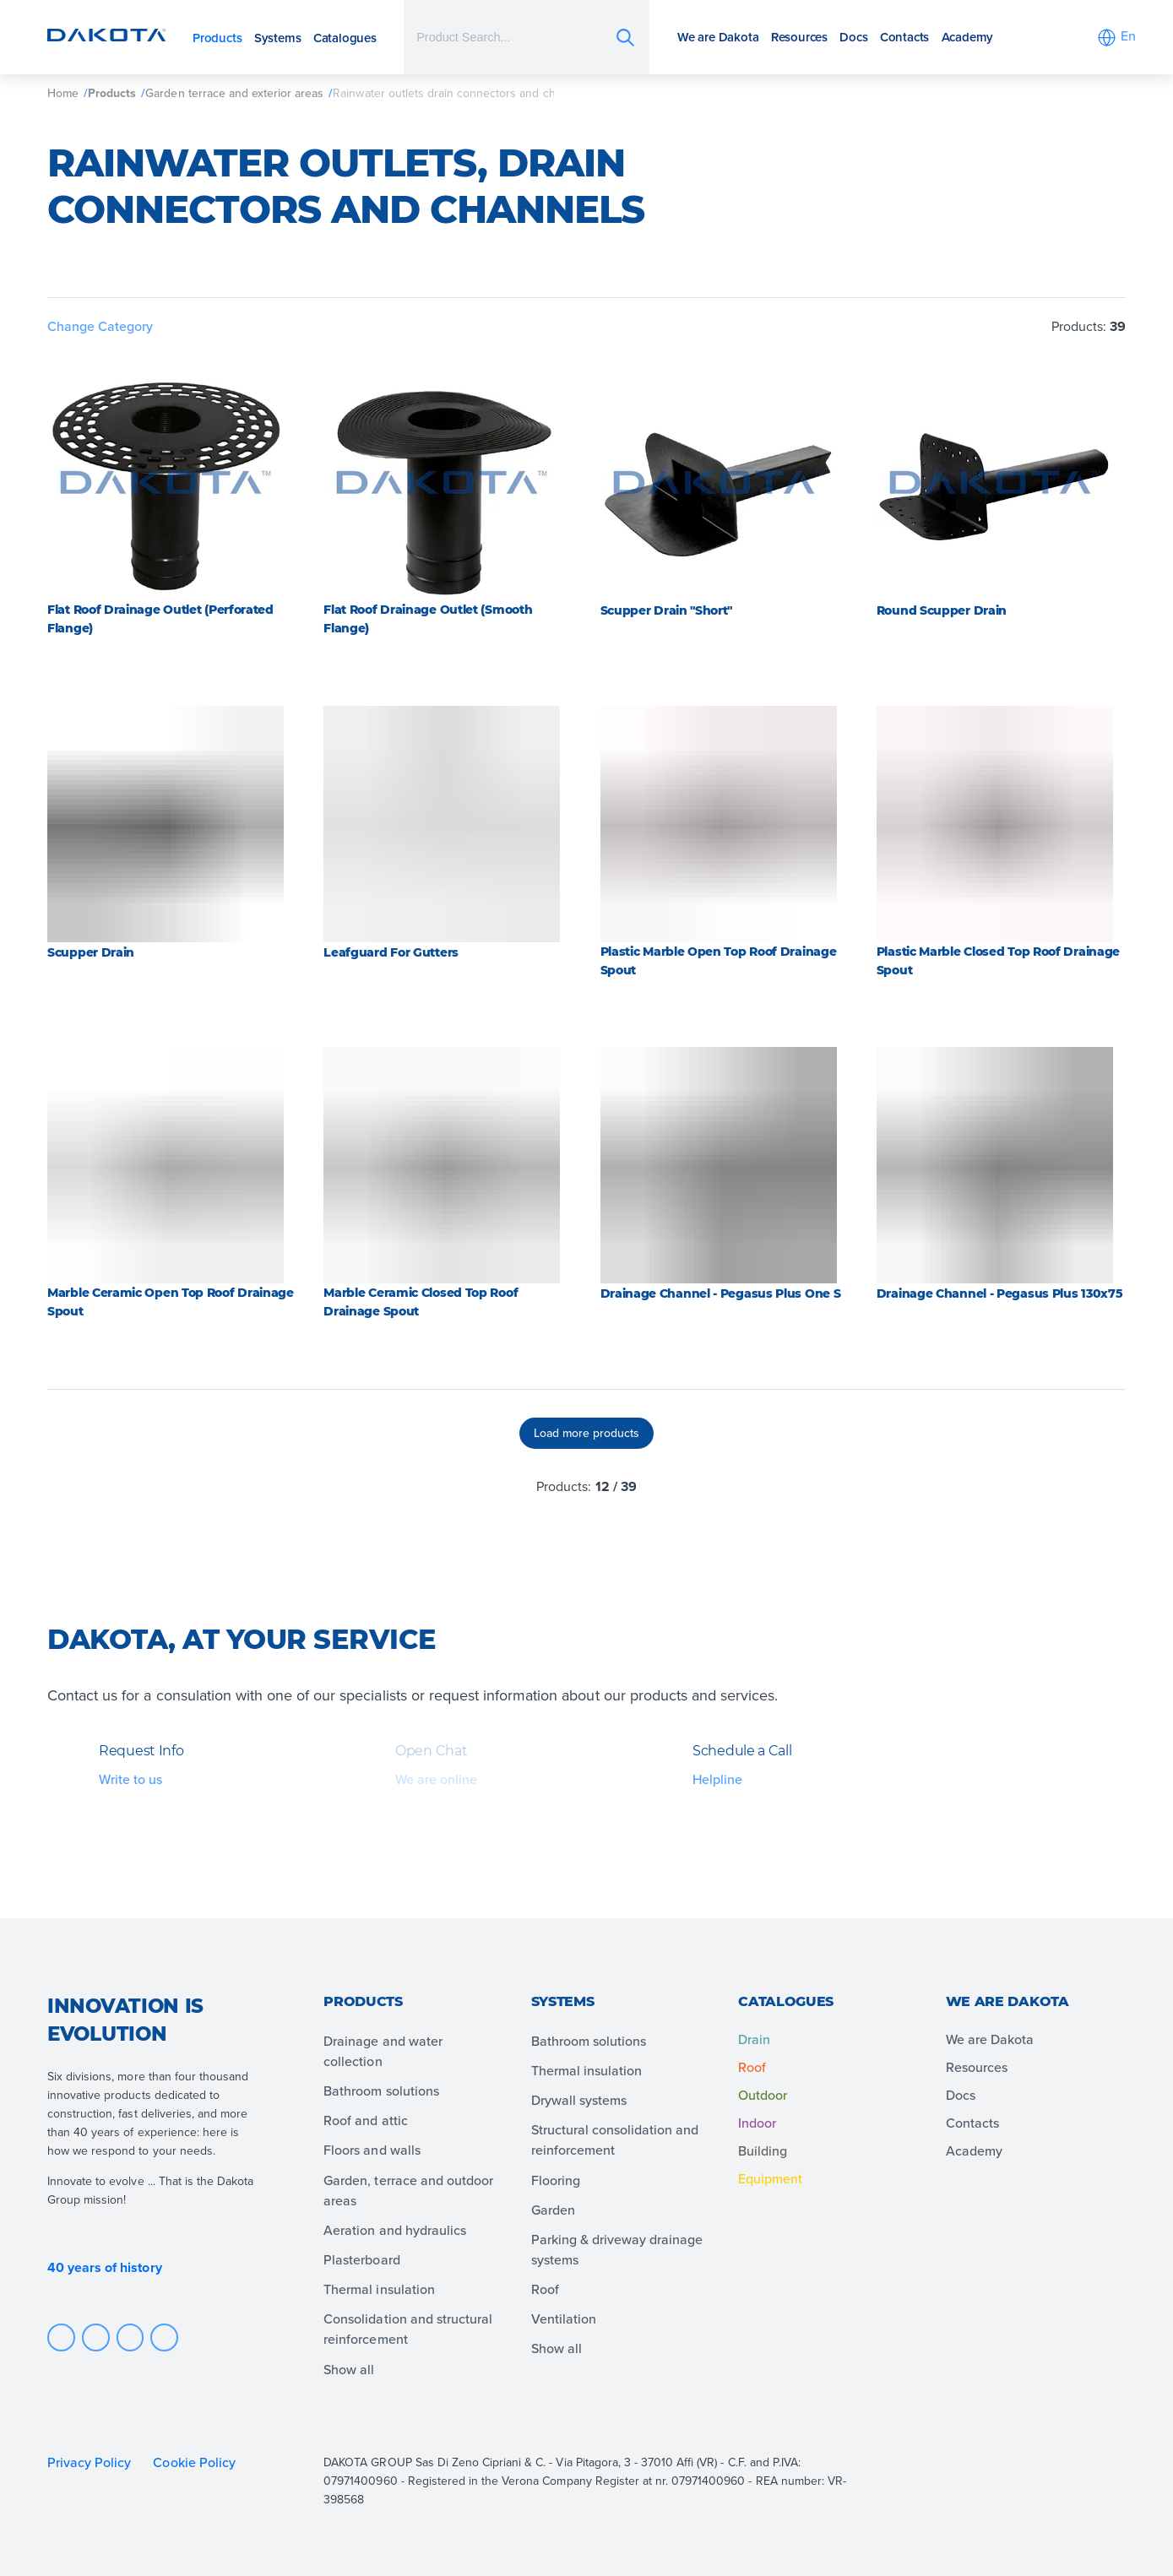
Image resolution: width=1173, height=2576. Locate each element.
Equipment (770, 2178)
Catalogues (345, 37)
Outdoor (762, 2094)
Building (762, 2150)
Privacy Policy (89, 2462)
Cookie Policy (195, 2462)
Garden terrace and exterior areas (234, 92)
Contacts (904, 37)
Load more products (586, 1432)
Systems (277, 37)
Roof (752, 2067)
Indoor (757, 2122)
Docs (853, 37)
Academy (968, 37)
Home (63, 92)
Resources (799, 37)
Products (217, 37)
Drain (754, 2039)
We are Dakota (717, 37)
